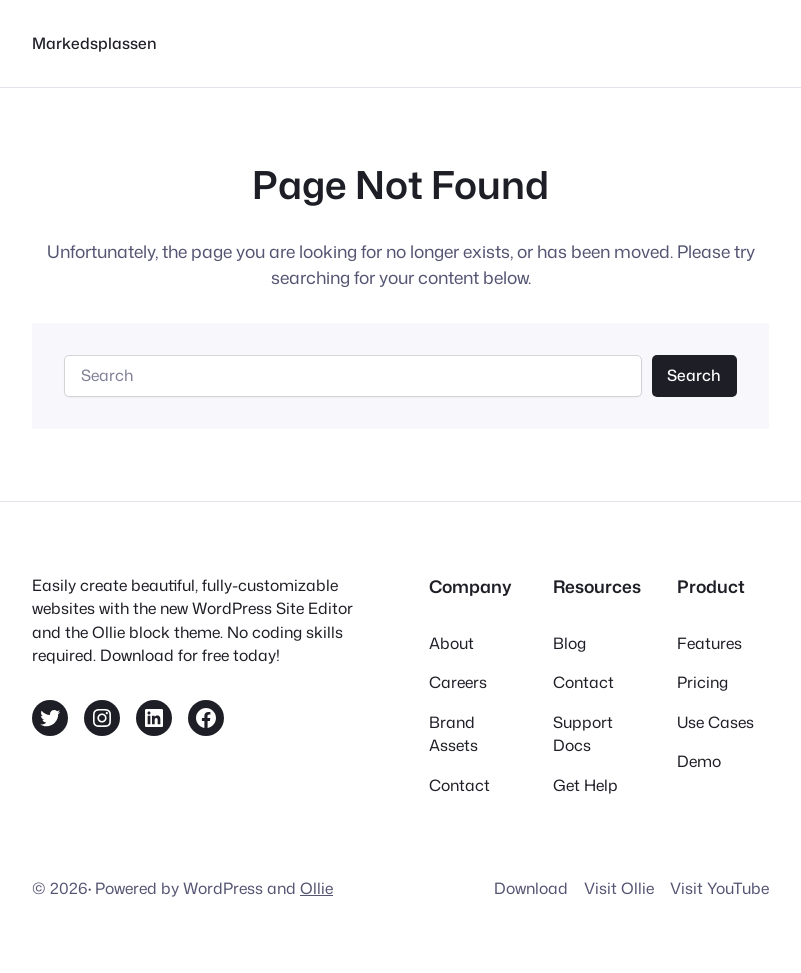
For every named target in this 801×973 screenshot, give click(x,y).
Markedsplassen (94, 43)
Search (694, 375)
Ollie (316, 888)
